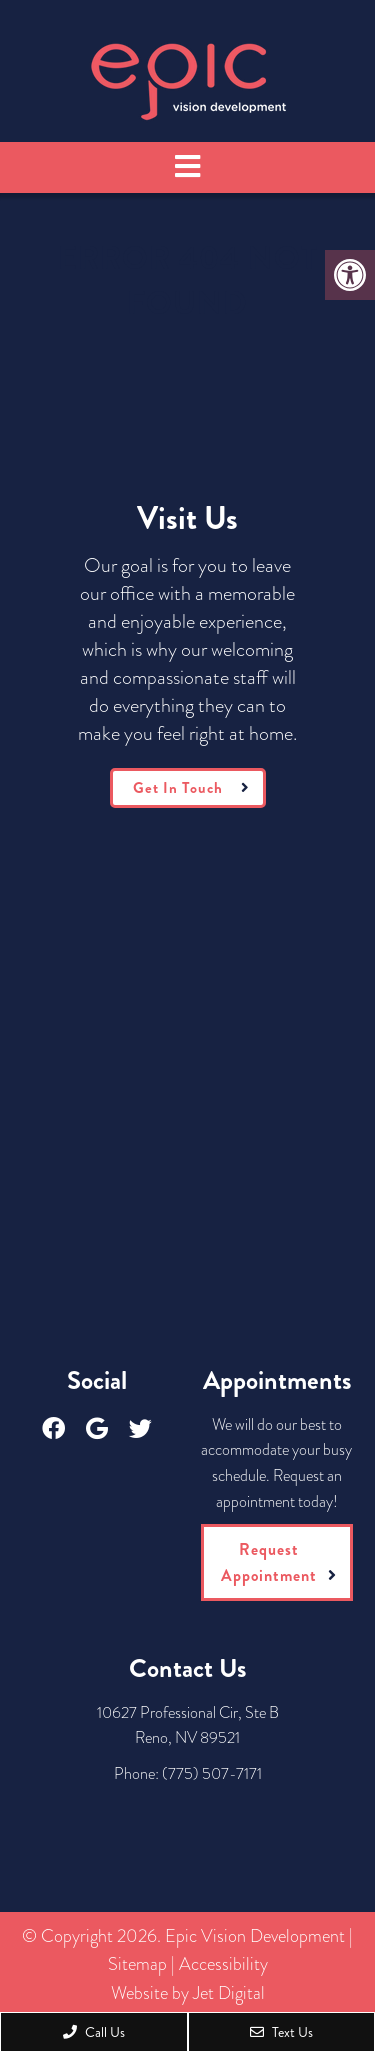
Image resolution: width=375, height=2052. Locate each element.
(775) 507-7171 (212, 1773)
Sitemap (137, 1964)
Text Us (281, 2032)
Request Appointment (269, 1562)
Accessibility (223, 1964)
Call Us (94, 2032)
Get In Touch (178, 788)
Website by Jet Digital (188, 1993)
